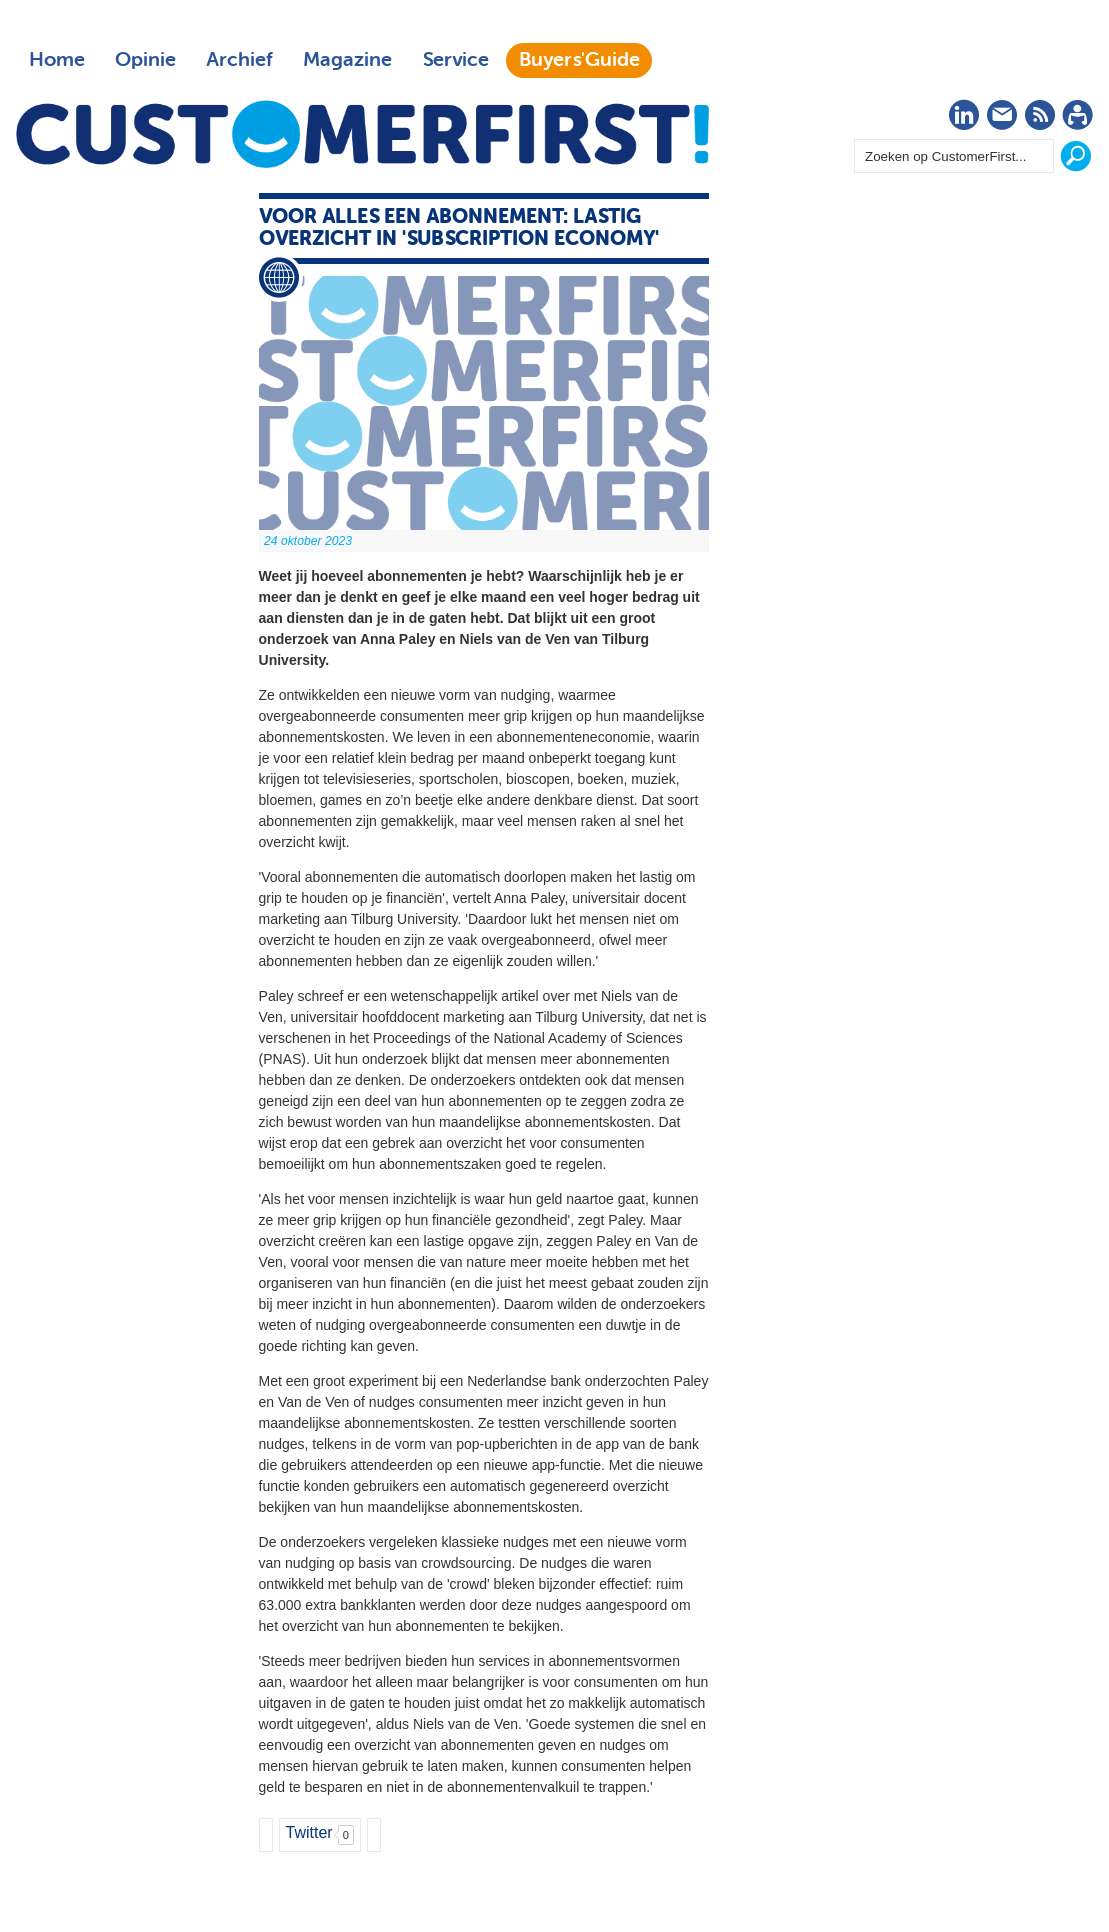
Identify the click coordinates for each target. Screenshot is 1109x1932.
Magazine (347, 60)
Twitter (309, 1832)
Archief (239, 60)
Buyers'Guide (579, 60)
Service (455, 60)
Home (57, 60)
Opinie (145, 60)
